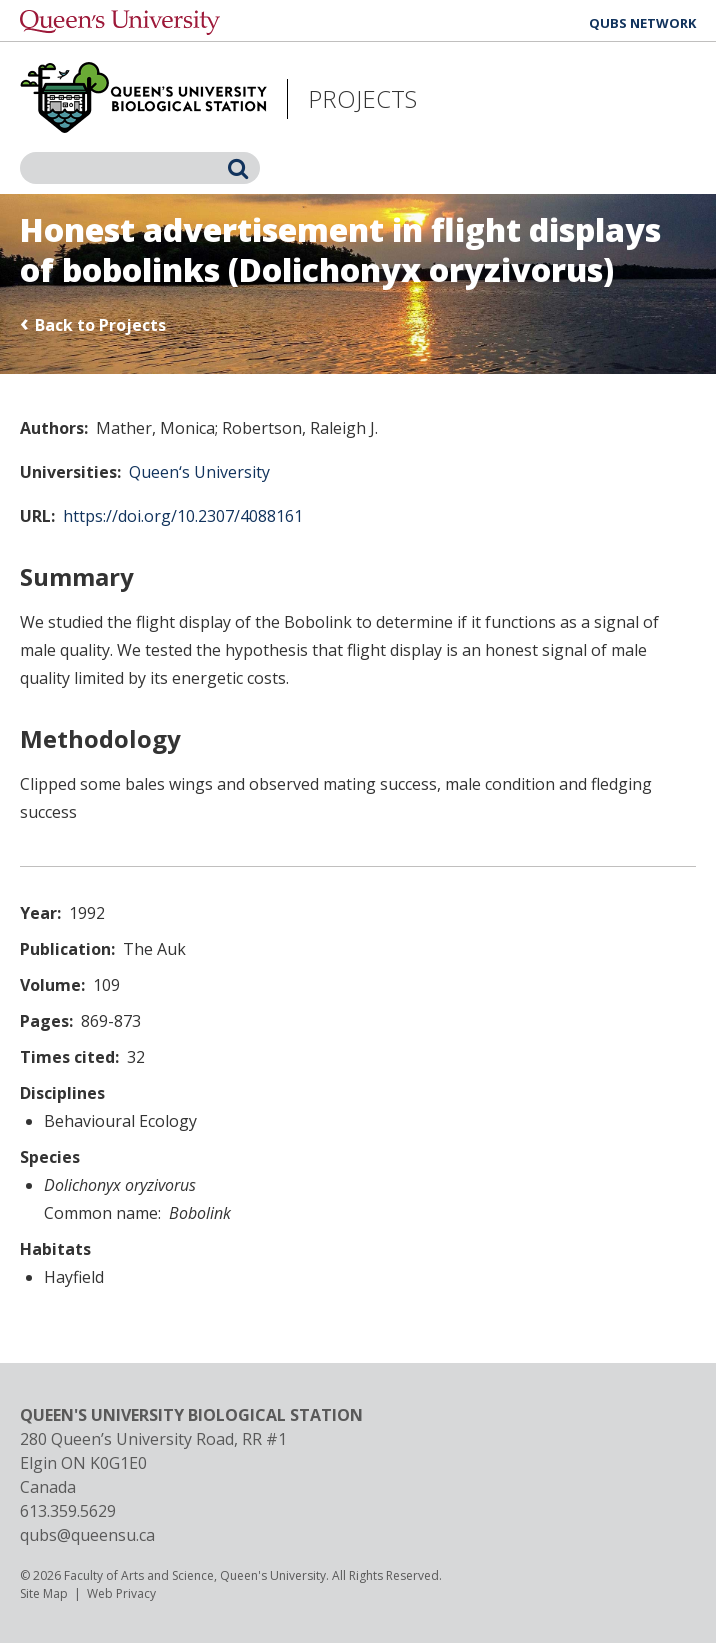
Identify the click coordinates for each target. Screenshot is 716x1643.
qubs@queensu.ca (87, 1535)
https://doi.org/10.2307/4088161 (183, 516)
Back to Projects (100, 325)
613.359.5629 (68, 1511)
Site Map (44, 1593)
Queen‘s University (199, 472)
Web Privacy (121, 1593)
